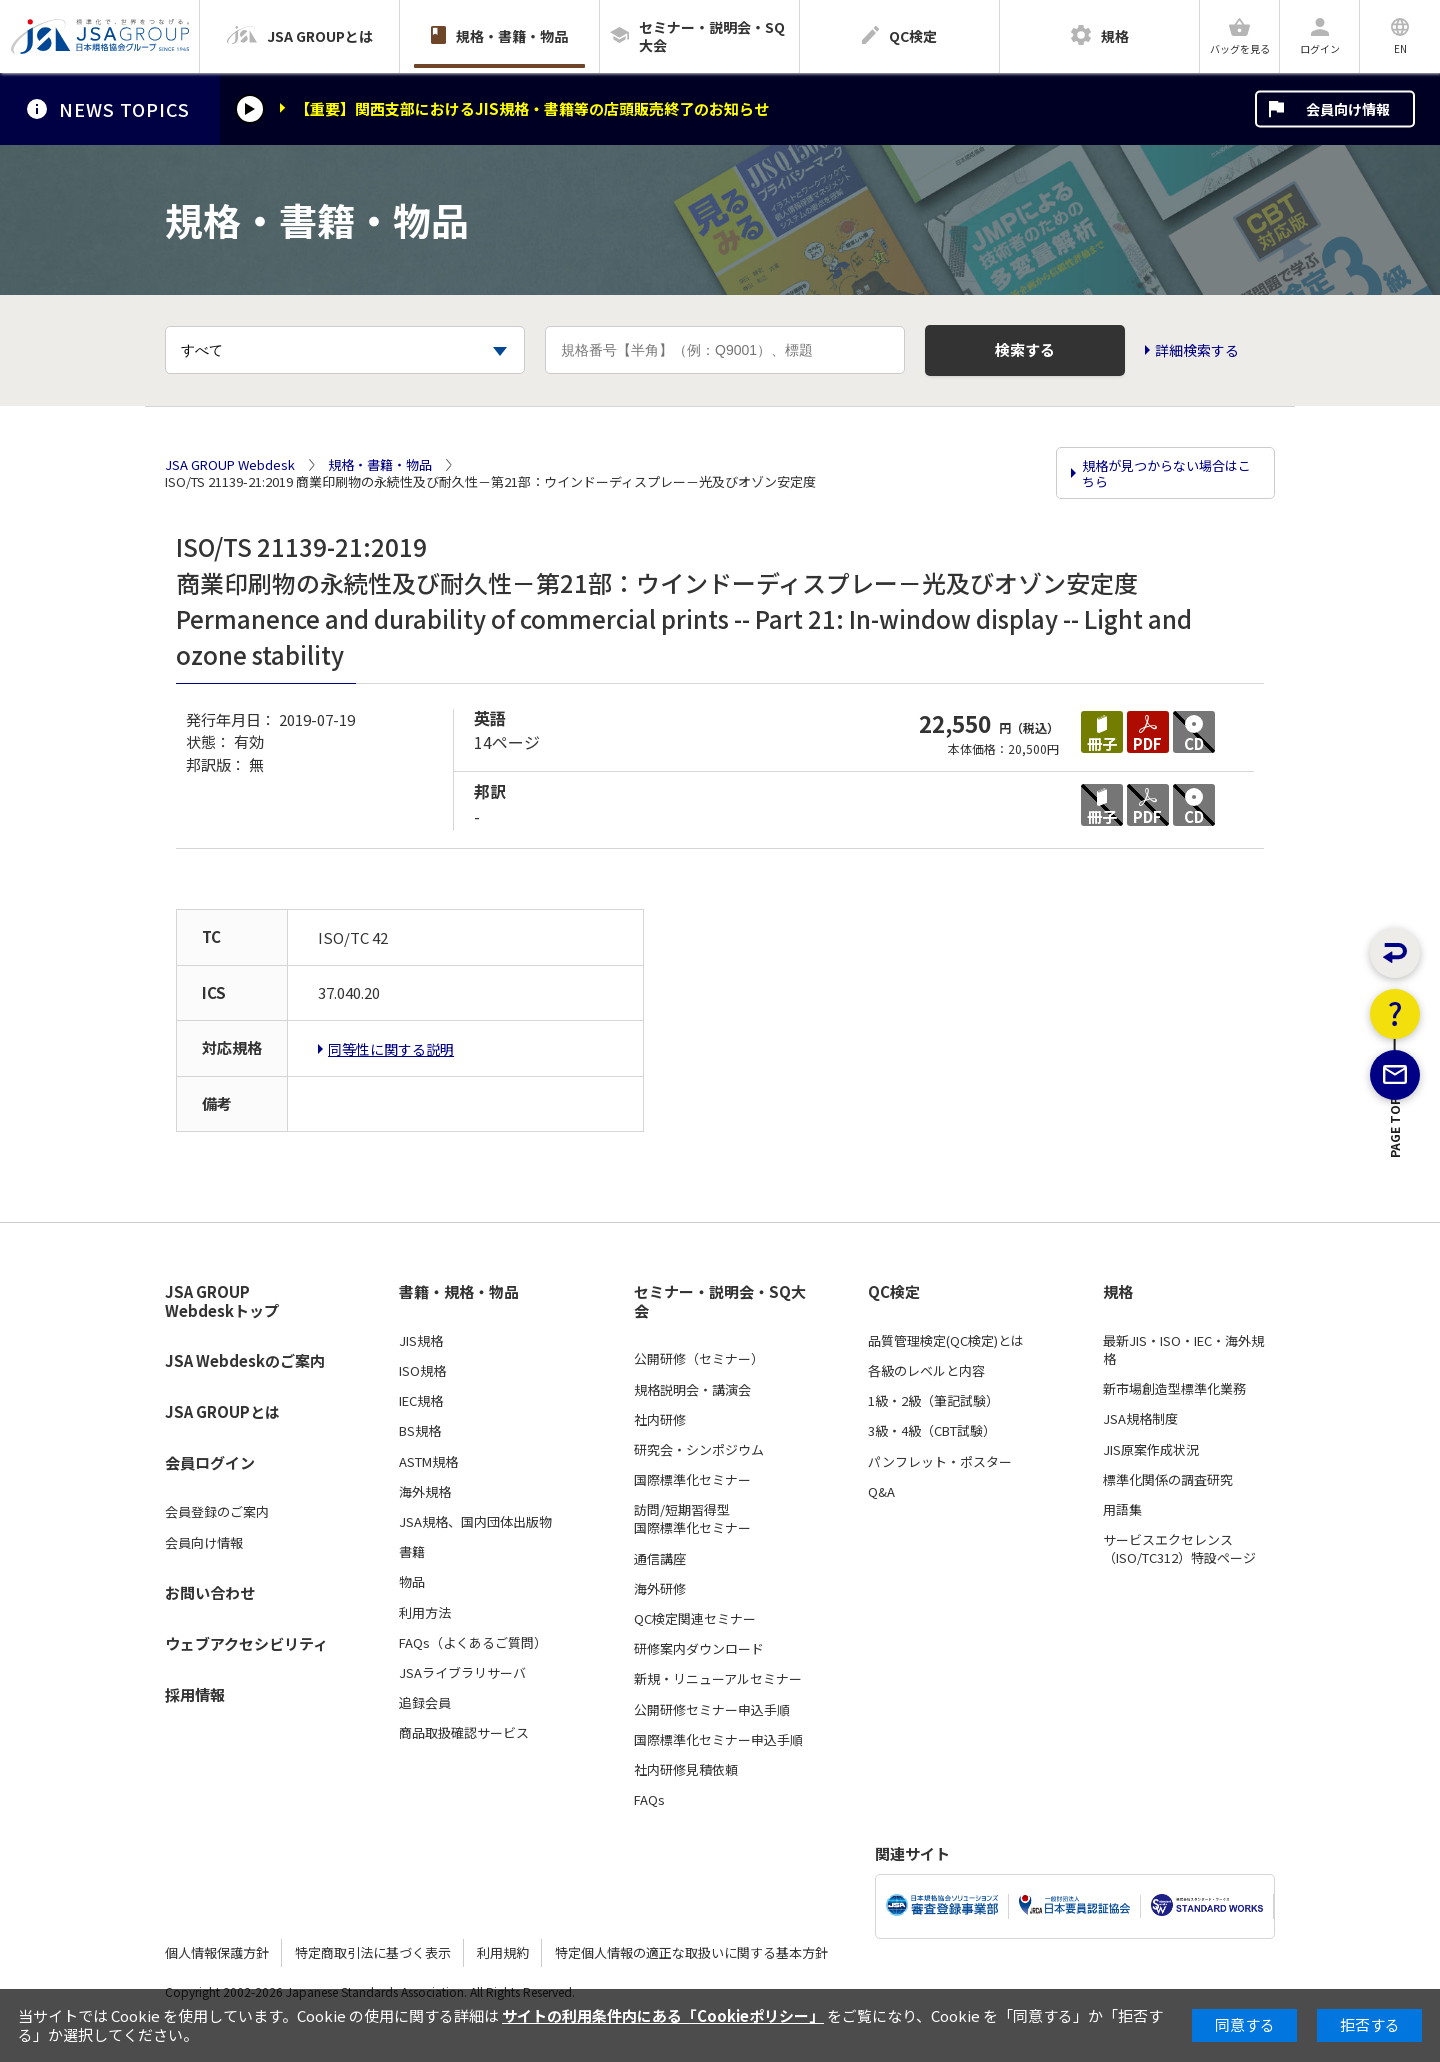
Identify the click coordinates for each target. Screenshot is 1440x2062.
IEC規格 (421, 1401)
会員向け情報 (1348, 109)
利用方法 (425, 1613)
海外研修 (660, 1589)
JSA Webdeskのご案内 (245, 1360)
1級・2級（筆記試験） (933, 1401)
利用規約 (503, 1952)
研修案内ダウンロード (699, 1649)
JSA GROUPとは (222, 1411)
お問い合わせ (210, 1592)
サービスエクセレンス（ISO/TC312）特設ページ (1179, 1549)
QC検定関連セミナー (695, 1619)
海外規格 (425, 1492)
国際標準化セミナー (692, 1480)
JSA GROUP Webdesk (230, 465)
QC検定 (894, 1292)
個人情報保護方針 (217, 1952)
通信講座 (660, 1559)
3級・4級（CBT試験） (932, 1431)
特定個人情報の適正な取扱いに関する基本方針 (691, 1952)
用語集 (1122, 1510)
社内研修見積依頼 (686, 1770)
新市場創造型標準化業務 (1174, 1389)
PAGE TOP (1395, 1227)
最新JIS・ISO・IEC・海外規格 (1183, 1350)
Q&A (881, 1492)
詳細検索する (1197, 350)
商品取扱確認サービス (464, 1733)
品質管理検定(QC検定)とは (946, 1341)
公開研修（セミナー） (699, 1359)
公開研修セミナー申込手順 (712, 1710)
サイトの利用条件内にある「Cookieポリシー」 (663, 2015)
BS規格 (420, 1431)
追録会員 (425, 1703)
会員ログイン (210, 1462)
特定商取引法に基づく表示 (373, 1952)
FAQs (649, 1800)
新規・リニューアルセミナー (718, 1679)
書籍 (412, 1552)
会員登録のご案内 (217, 1512)
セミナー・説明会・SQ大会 (720, 1301)
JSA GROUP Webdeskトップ (222, 1301)
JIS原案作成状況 (1151, 1450)
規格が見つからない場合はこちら (1166, 473)
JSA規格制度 (1140, 1419)
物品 (412, 1582)
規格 (1118, 1292)
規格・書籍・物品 (380, 465)
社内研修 (660, 1420)
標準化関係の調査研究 (1168, 1480)
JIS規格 (421, 1341)
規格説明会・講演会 (692, 1390)
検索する (1025, 349)
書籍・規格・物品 (459, 1292)
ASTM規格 (428, 1462)
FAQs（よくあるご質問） (473, 1643)
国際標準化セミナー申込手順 (718, 1740)
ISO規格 (422, 1371)
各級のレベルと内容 (926, 1371)
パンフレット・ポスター (940, 1462)
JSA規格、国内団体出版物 (475, 1522)
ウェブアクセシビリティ (246, 1643)
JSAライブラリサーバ (462, 1673)
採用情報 (195, 1694)
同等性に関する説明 (391, 1049)
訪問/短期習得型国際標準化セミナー (692, 1519)
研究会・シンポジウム (699, 1450)
